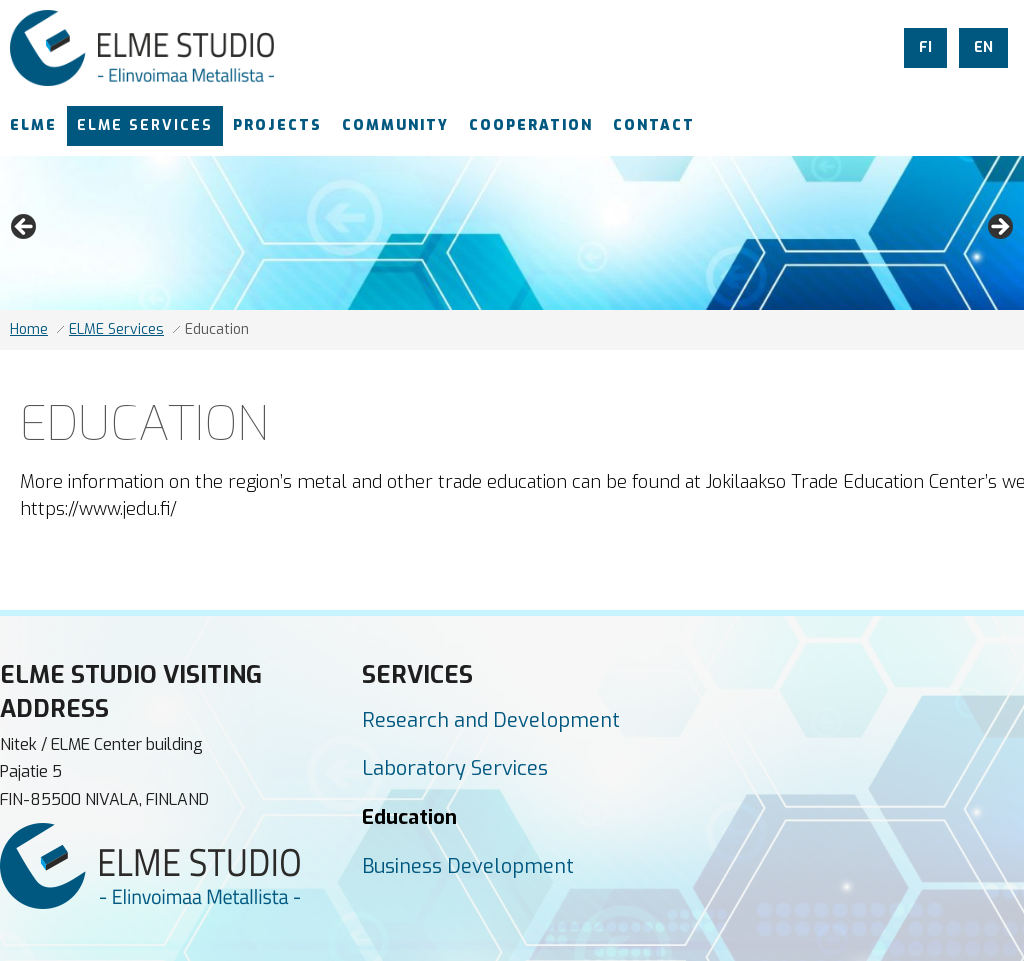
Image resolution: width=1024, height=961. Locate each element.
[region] (512, 233)
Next (999, 228)
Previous (25, 228)
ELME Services (116, 329)
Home (29, 329)
